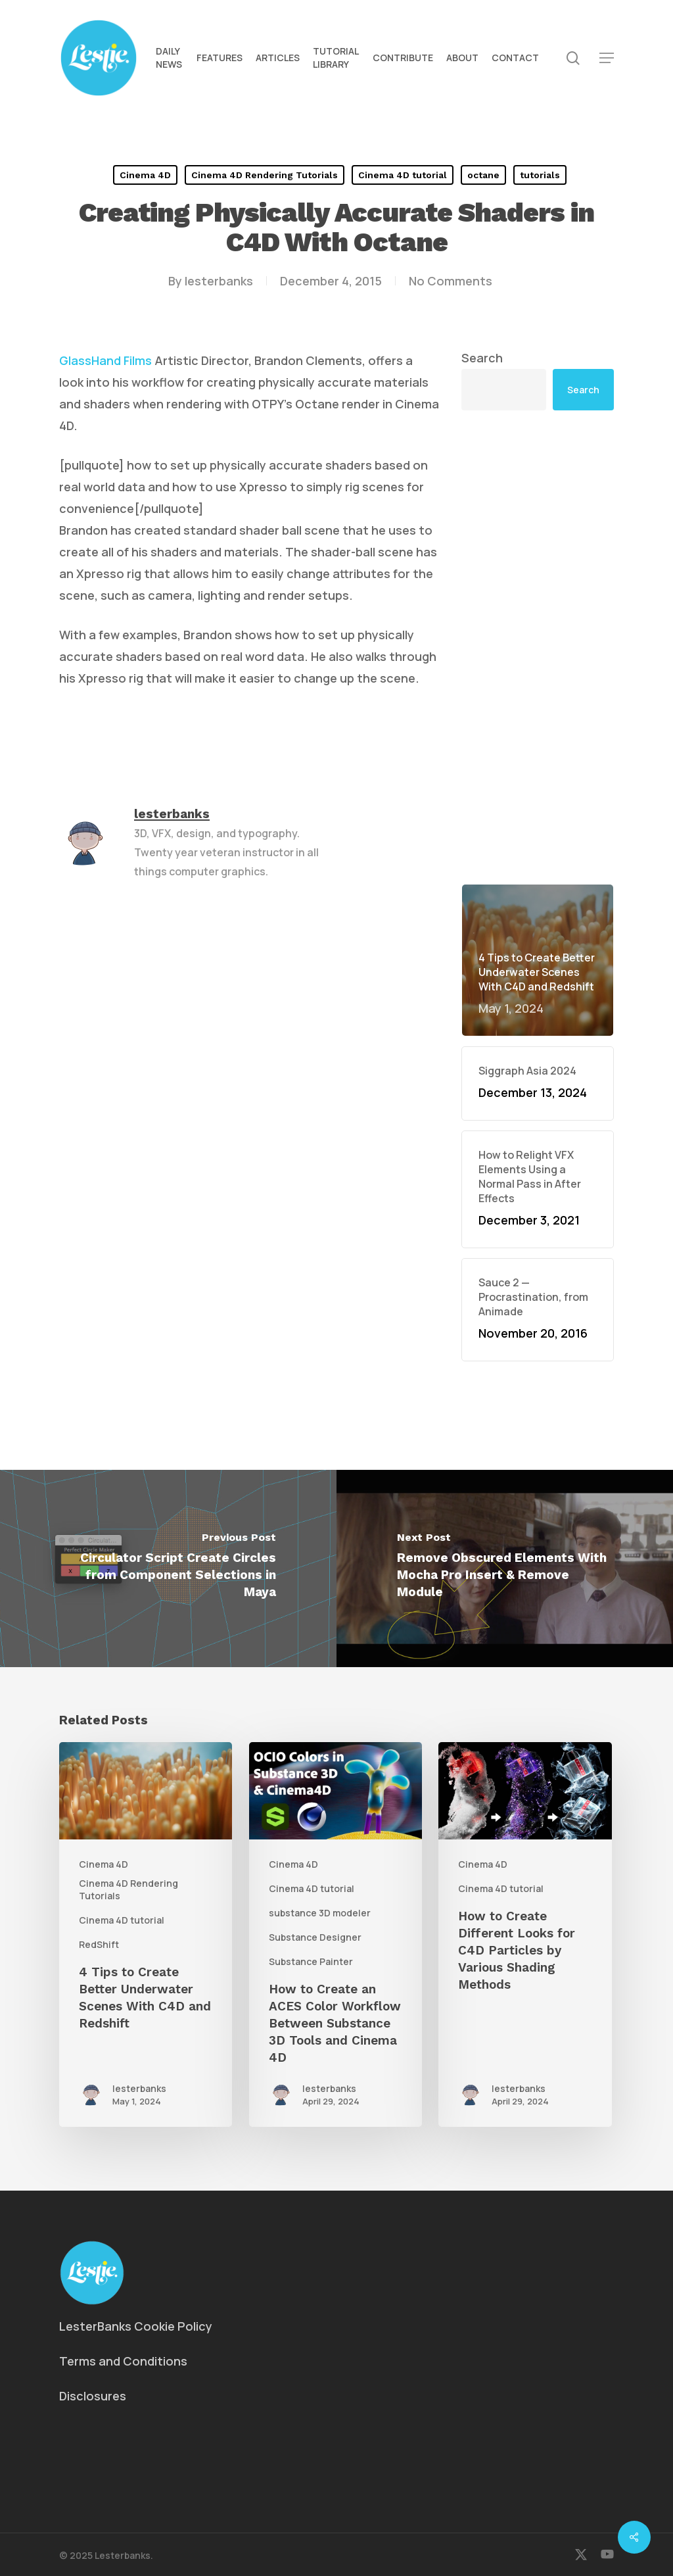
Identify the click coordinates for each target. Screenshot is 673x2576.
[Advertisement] (537, 647)
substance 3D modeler (320, 1913)
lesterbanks (219, 281)
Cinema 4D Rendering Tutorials (264, 175)
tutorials (540, 175)
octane (483, 175)
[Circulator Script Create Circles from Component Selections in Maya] (168, 1568)
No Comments (450, 281)
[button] (606, 58)
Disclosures (92, 2396)
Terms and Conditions (123, 2361)
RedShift (99, 1944)
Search (482, 358)
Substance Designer (315, 1937)
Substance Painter (311, 1961)
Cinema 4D (145, 175)
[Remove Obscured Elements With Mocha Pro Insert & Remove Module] (504, 1568)
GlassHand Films (105, 360)
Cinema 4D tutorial (402, 175)
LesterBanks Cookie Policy (135, 2326)
